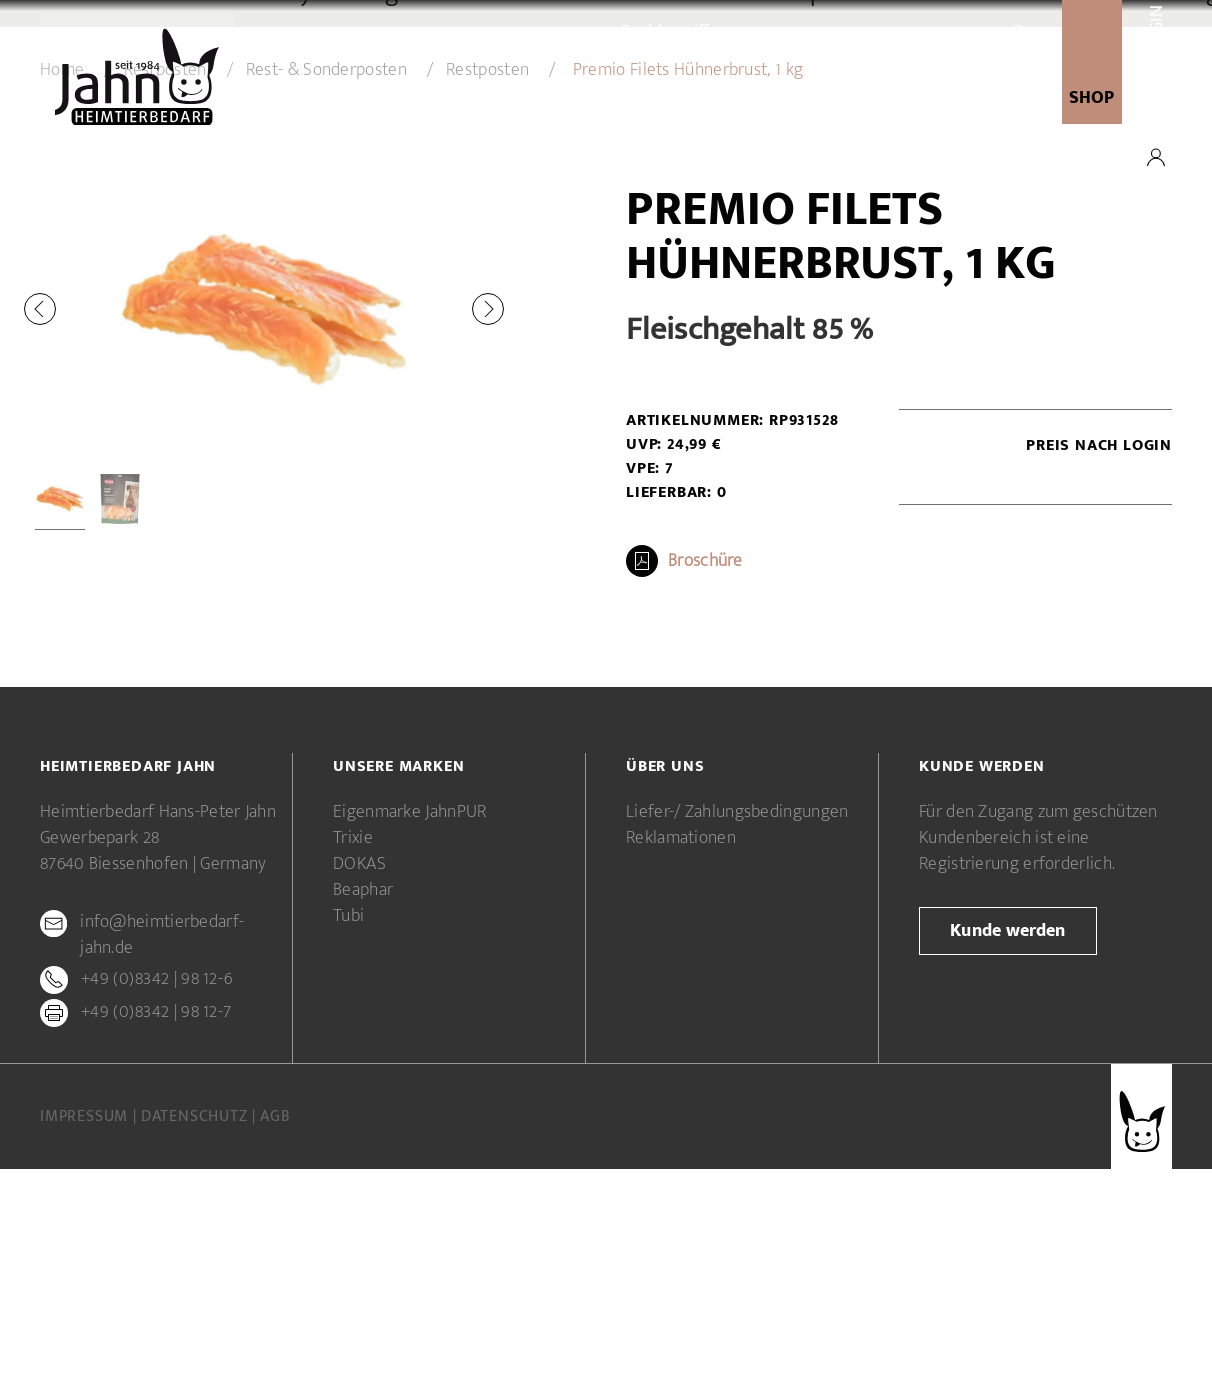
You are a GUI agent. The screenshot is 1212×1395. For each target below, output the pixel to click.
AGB (275, 1342)
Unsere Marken (602, 99)
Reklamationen (681, 1064)
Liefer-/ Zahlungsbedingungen (737, 1038)
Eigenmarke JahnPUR (409, 1038)
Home (62, 296)
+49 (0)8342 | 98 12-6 (156, 1206)
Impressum (86, 1342)
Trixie (353, 1064)
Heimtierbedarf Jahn (128, 992)
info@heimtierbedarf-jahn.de (162, 1161)
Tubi (348, 1142)
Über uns (482, 99)
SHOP (1091, 98)
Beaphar (363, 1116)
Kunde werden (747, 99)
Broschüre (705, 787)
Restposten (487, 296)
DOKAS (360, 1090)
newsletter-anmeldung (930, 99)
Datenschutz (197, 1342)
